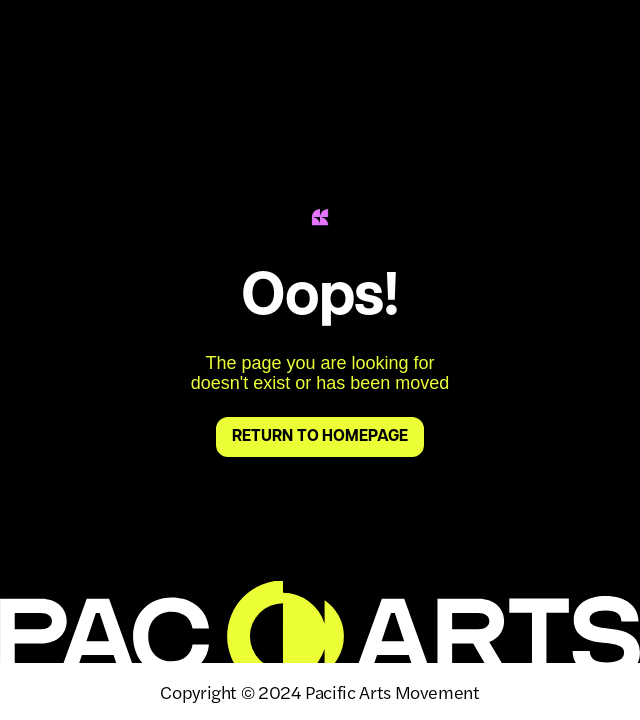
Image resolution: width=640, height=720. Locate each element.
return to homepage (319, 437)
